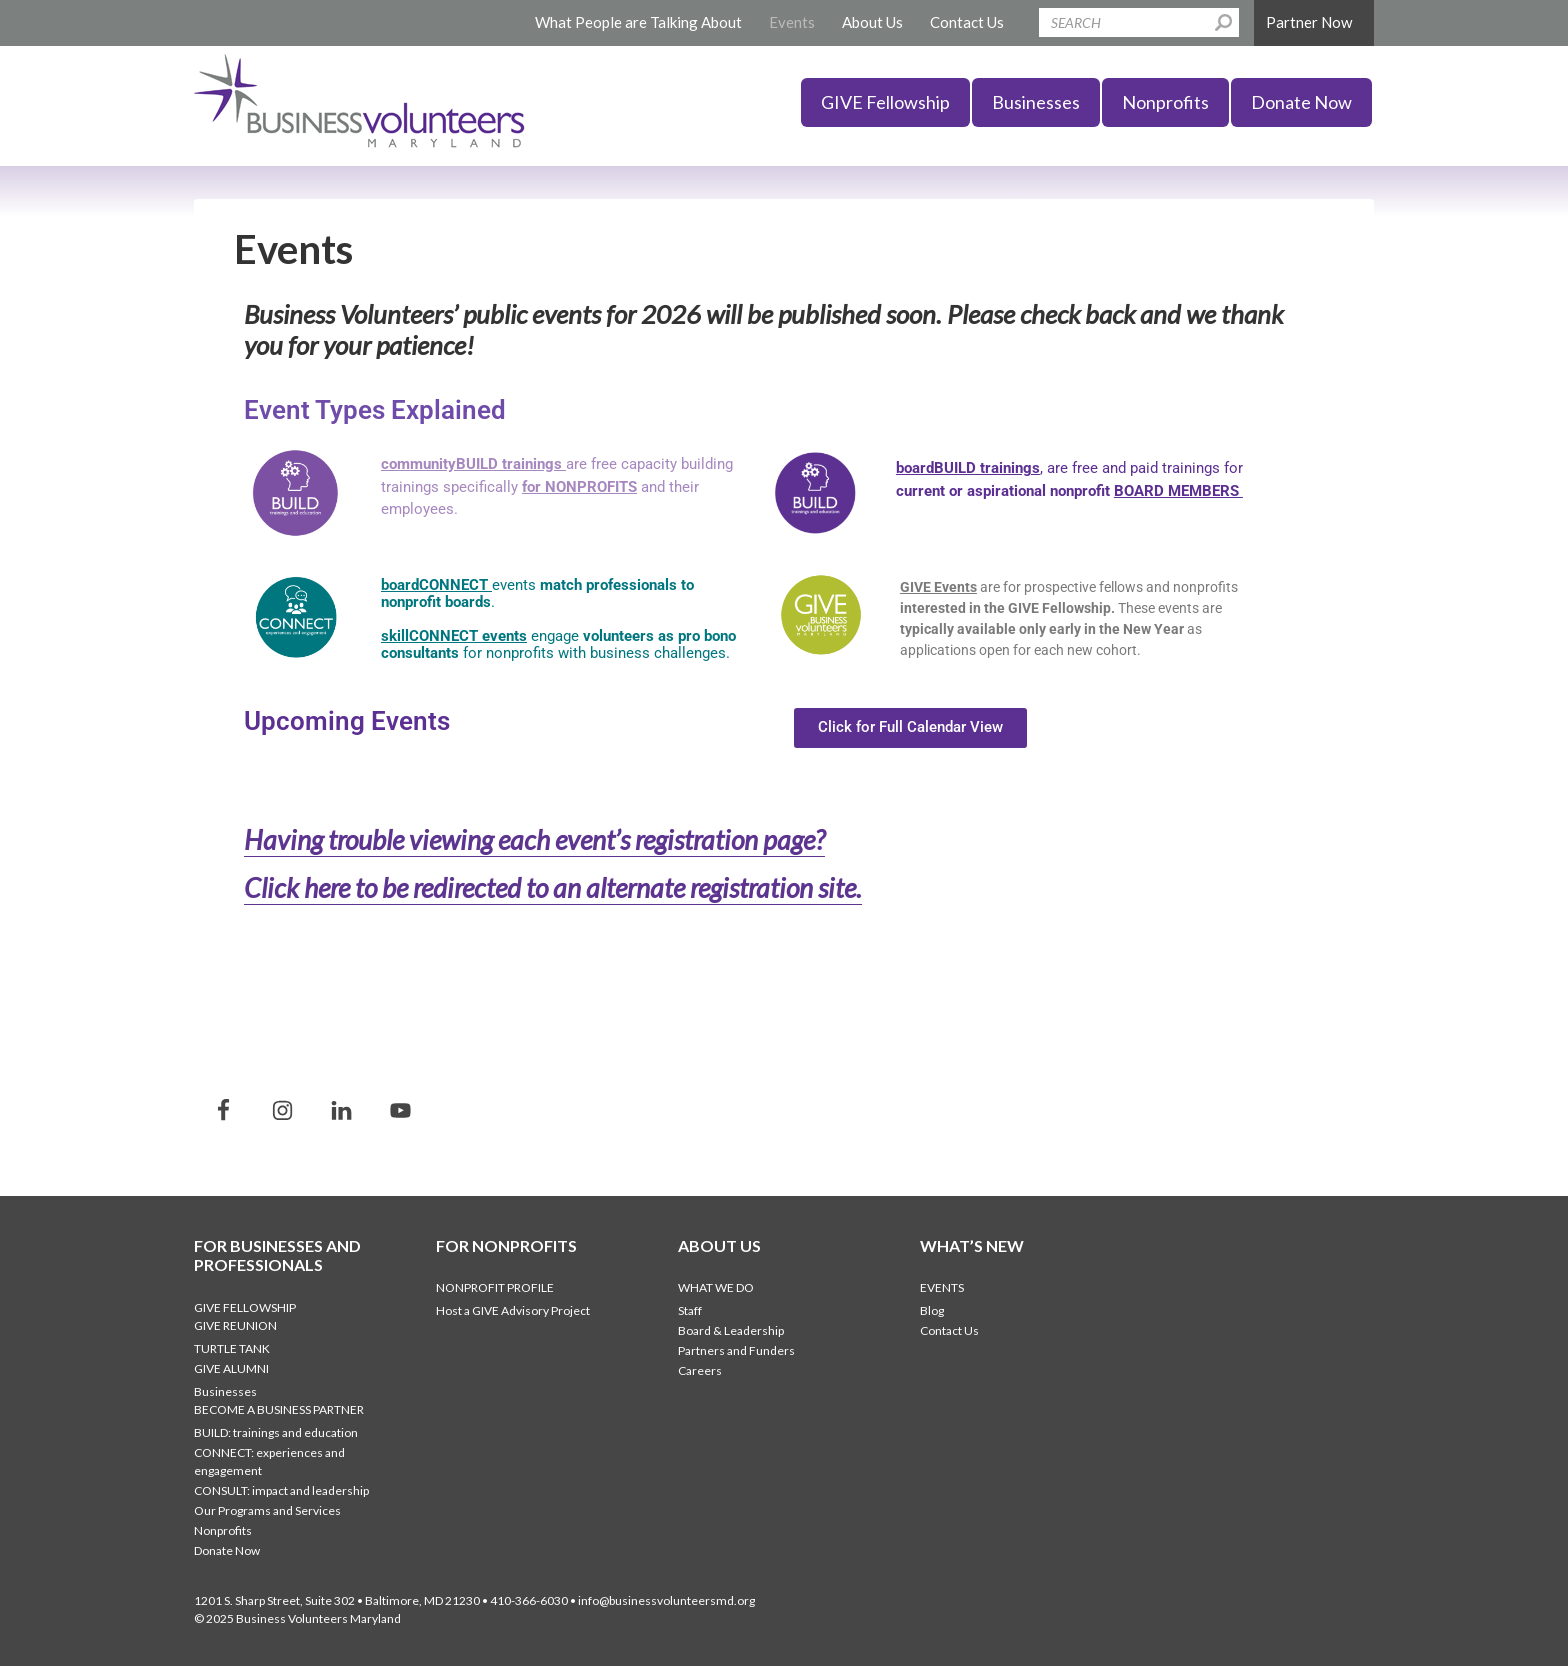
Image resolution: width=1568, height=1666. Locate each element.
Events (942, 1285)
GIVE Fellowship (245, 1305)
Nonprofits (223, 1528)
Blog (932, 1308)
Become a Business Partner (279, 1407)
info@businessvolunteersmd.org (666, 1598)
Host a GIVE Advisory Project (513, 1308)
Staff (690, 1308)
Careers (700, 1368)
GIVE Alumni (231, 1366)
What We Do (716, 1285)
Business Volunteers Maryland (354, 106)
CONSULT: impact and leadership (281, 1488)
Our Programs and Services (267, 1508)
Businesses (225, 1389)
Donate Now (227, 1548)
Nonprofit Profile (495, 1285)
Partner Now (1309, 22)
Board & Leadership (731, 1328)
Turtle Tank (232, 1346)
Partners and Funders (736, 1348)
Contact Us (949, 1328)
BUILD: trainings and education (276, 1430)
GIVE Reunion (235, 1323)
